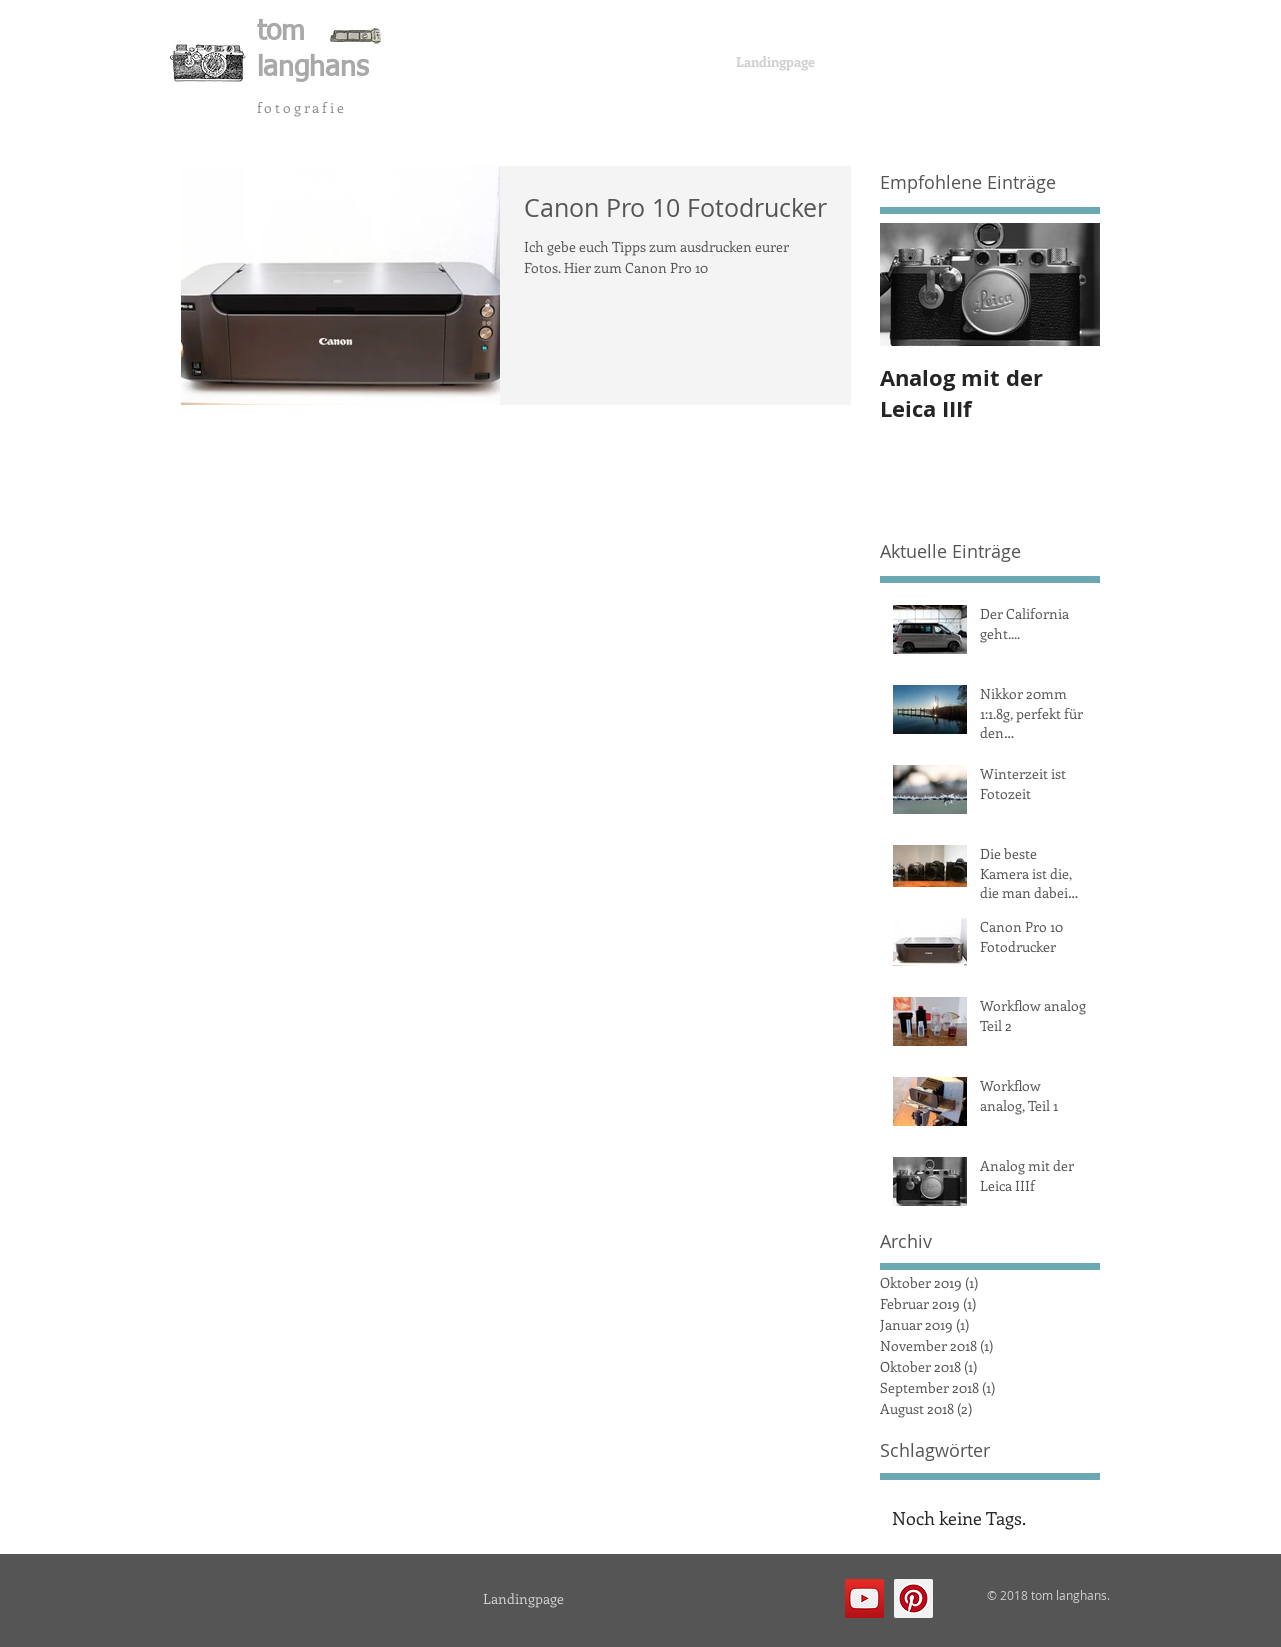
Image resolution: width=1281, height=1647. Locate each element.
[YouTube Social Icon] (864, 1598)
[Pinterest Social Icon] (913, 1598)
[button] (283, 63)
